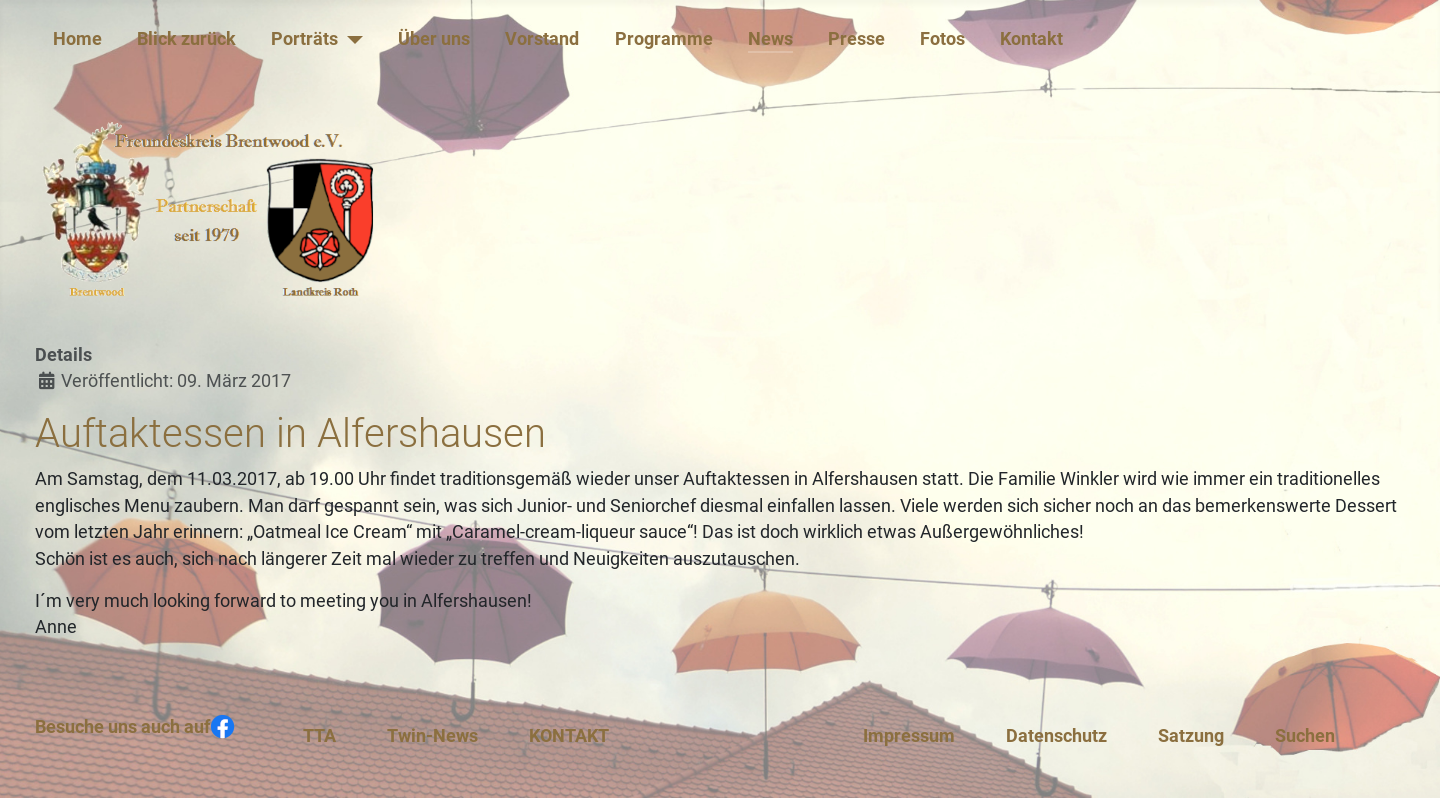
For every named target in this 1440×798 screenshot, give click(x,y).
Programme (664, 39)
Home (77, 39)
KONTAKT (569, 736)
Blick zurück (186, 39)
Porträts (304, 39)
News (770, 39)
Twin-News (432, 736)
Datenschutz (1056, 736)
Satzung (1191, 736)
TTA (319, 736)
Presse (856, 39)
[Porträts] (350, 39)
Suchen (1305, 736)
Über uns (434, 39)
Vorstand (542, 39)
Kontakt (1031, 39)
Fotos (942, 39)
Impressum (909, 736)
